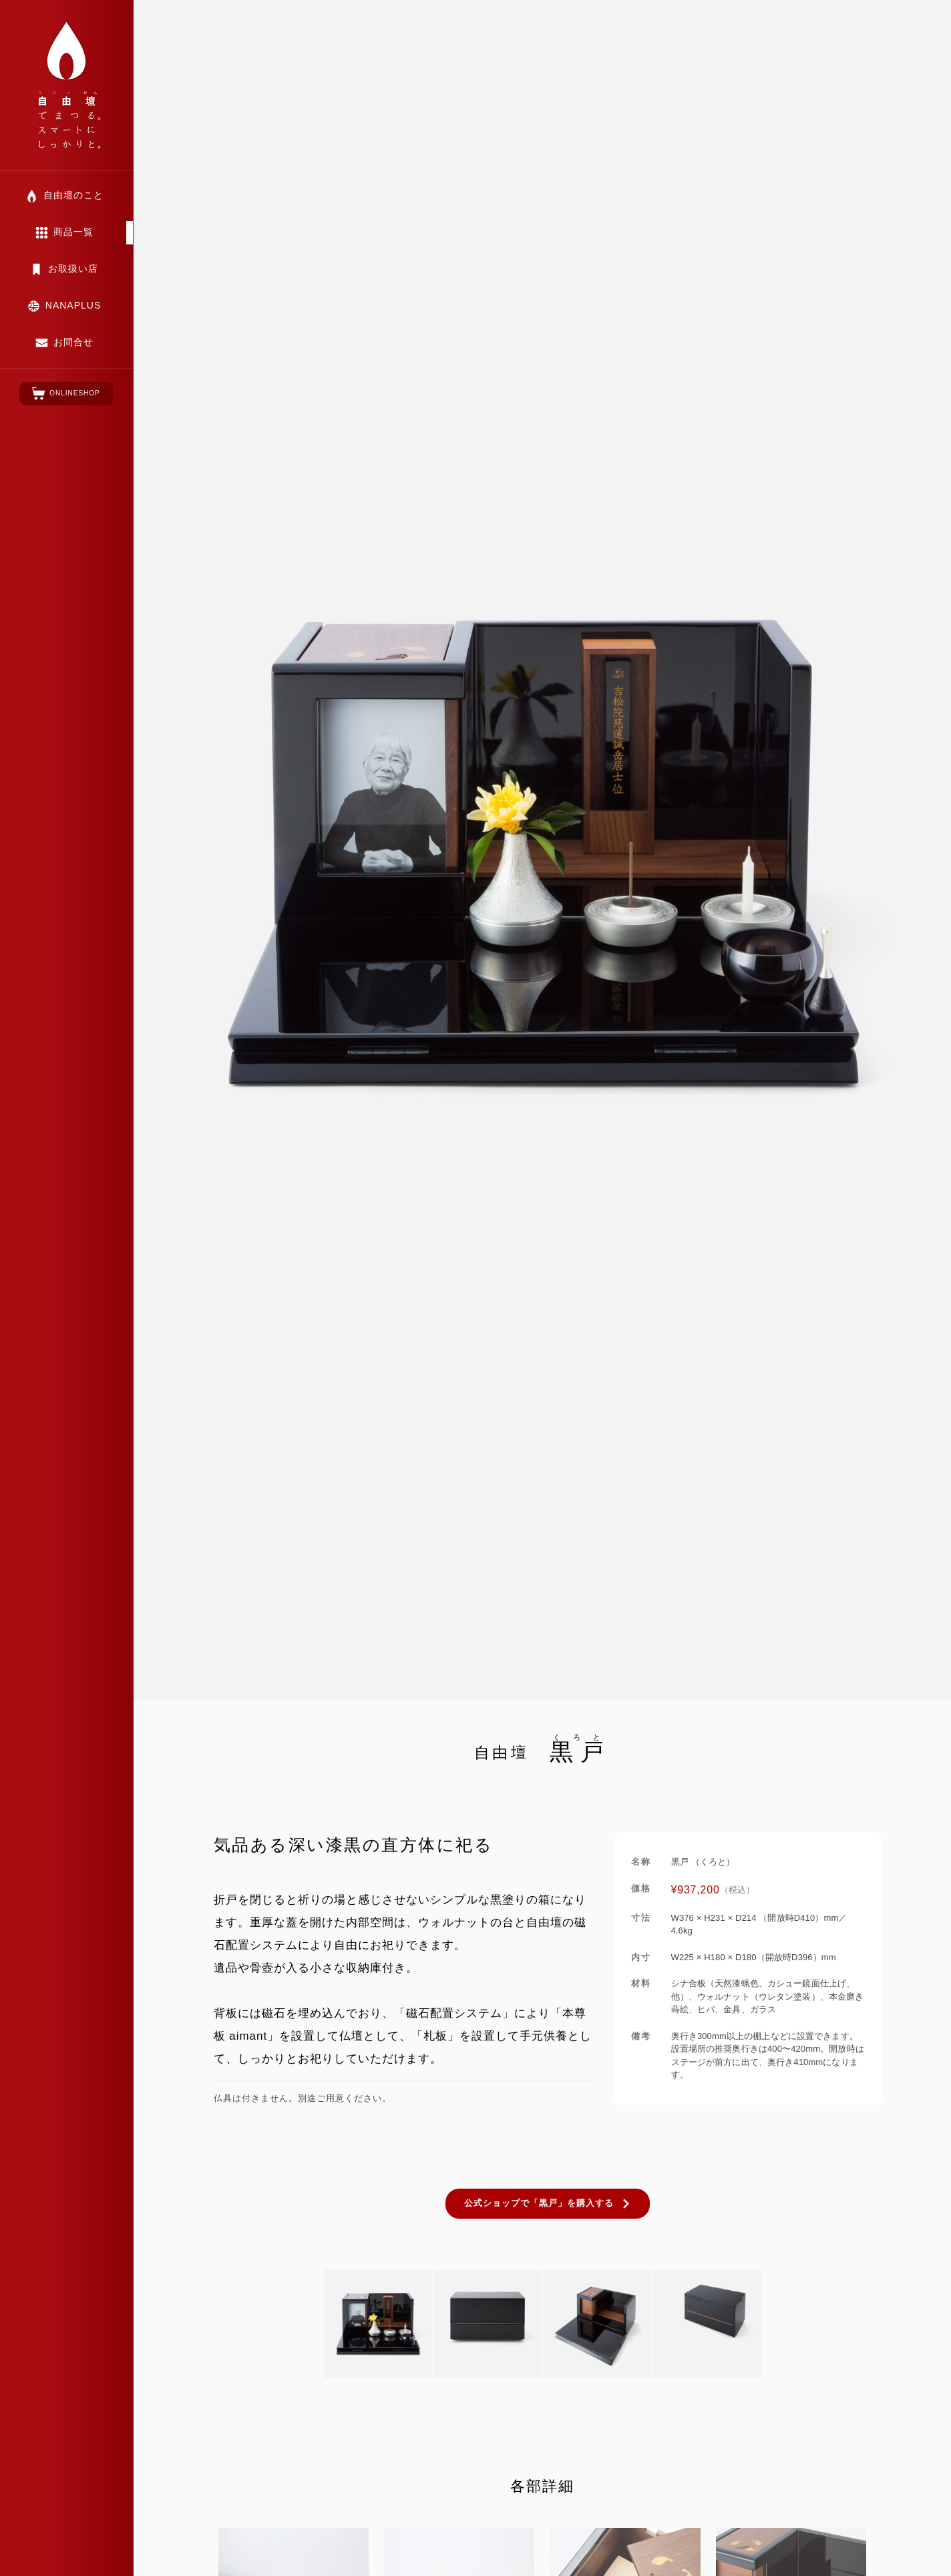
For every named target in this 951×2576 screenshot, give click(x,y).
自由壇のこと (73, 195)
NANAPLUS (73, 305)
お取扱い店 (73, 268)
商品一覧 (73, 231)
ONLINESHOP (74, 393)
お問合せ (73, 342)
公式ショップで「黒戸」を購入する (539, 2203)
